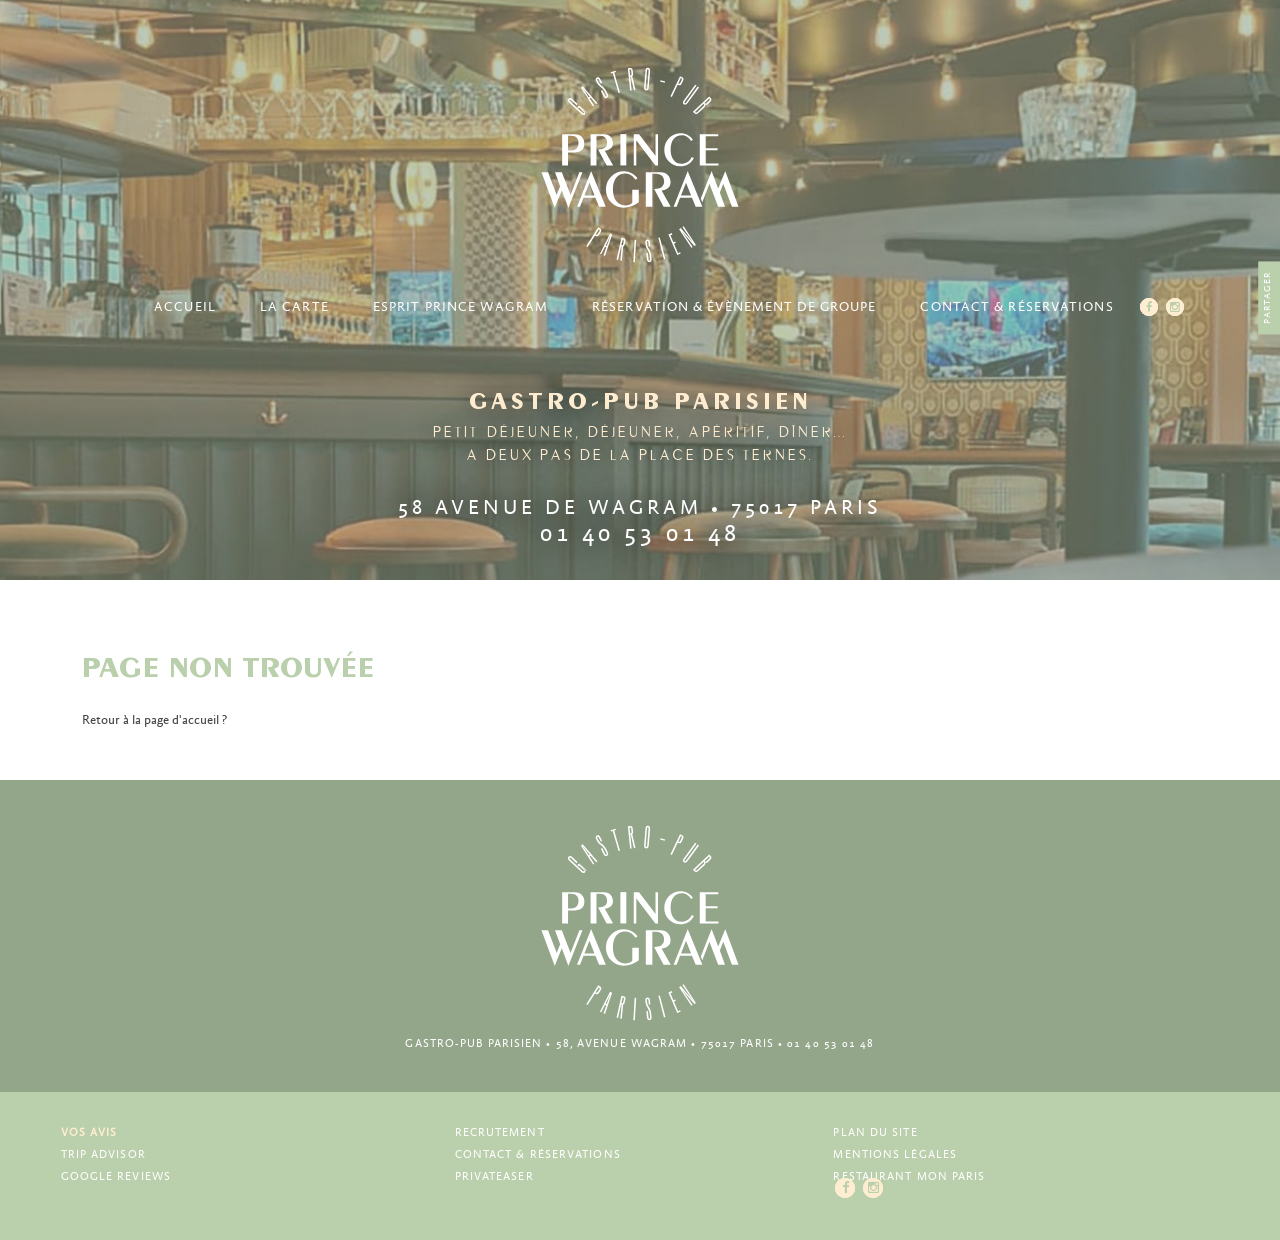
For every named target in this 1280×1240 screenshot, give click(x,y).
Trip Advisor (103, 1154)
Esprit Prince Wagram (460, 307)
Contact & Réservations (1016, 307)
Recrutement (500, 1132)
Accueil (185, 307)
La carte (294, 307)
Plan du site (875, 1132)
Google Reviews (116, 1176)
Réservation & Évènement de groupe (734, 307)
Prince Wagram (640, 165)
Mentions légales (895, 1154)
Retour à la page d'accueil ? (154, 720)
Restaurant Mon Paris (909, 1176)
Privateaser (494, 1176)
